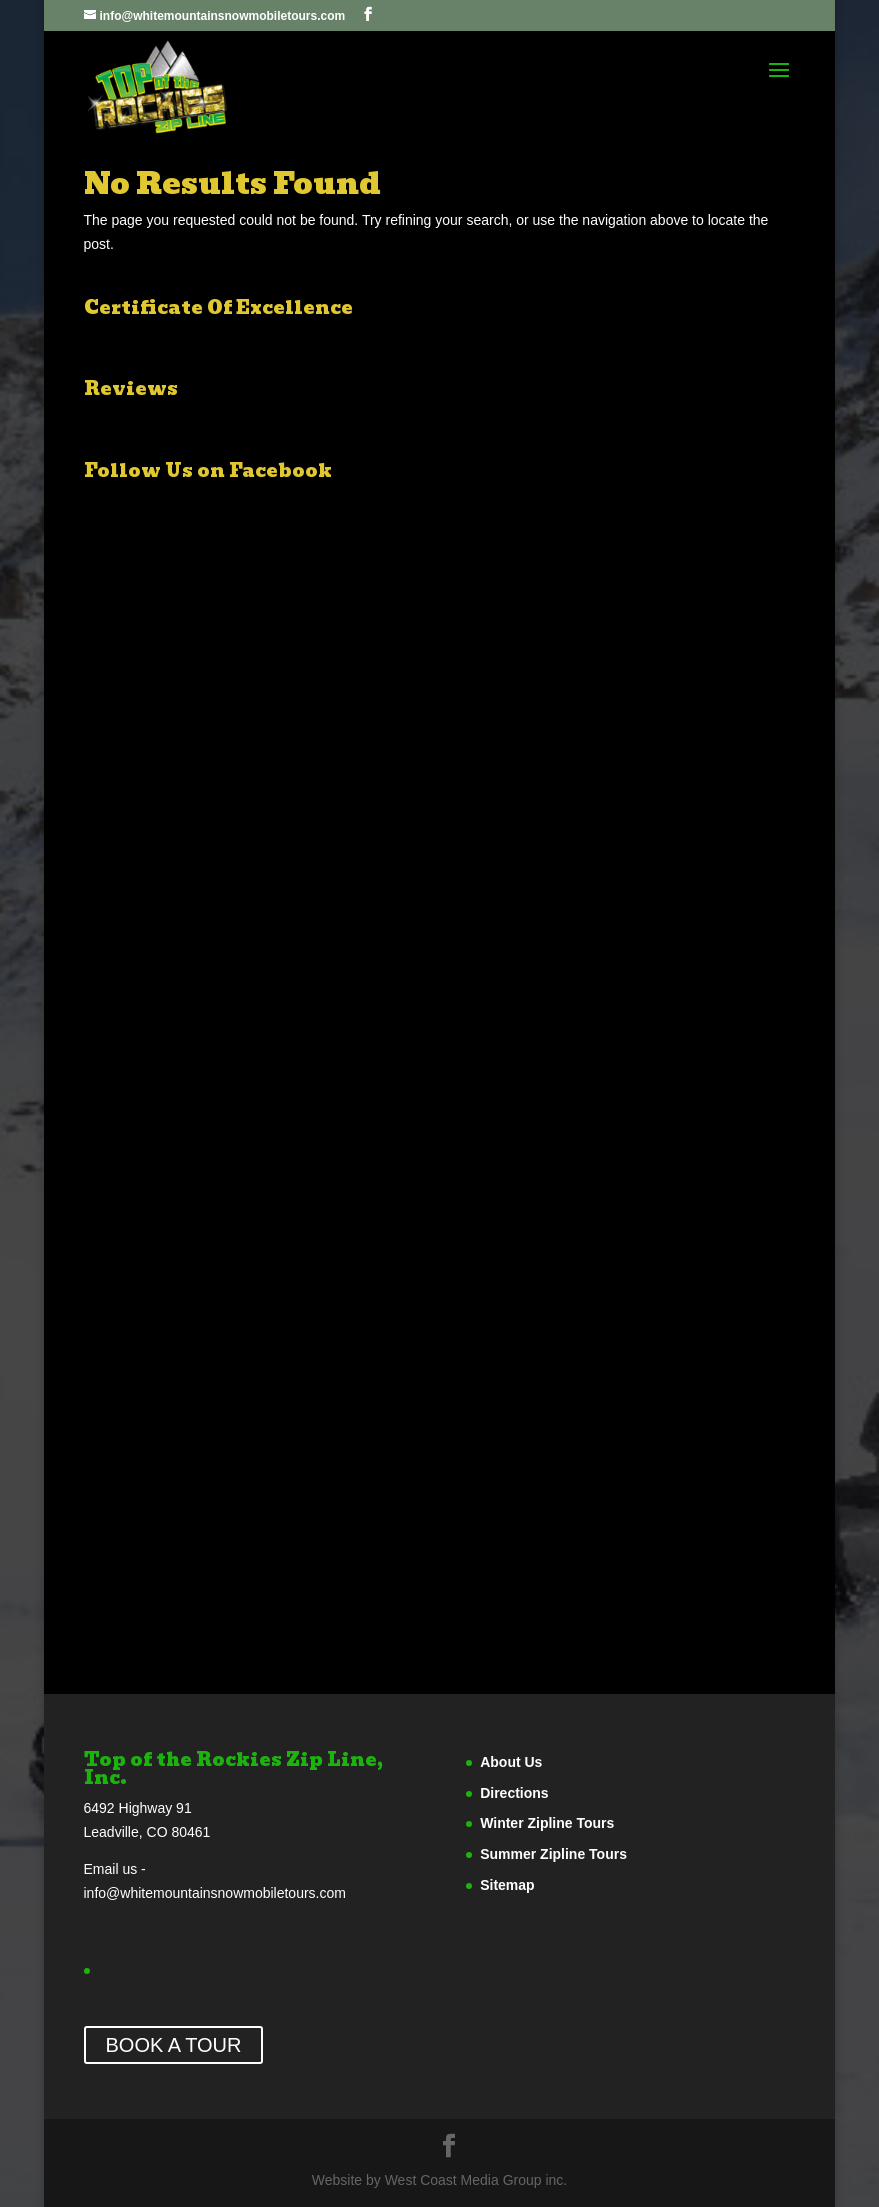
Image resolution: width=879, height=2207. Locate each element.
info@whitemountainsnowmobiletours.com (215, 1893)
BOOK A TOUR (174, 2045)
